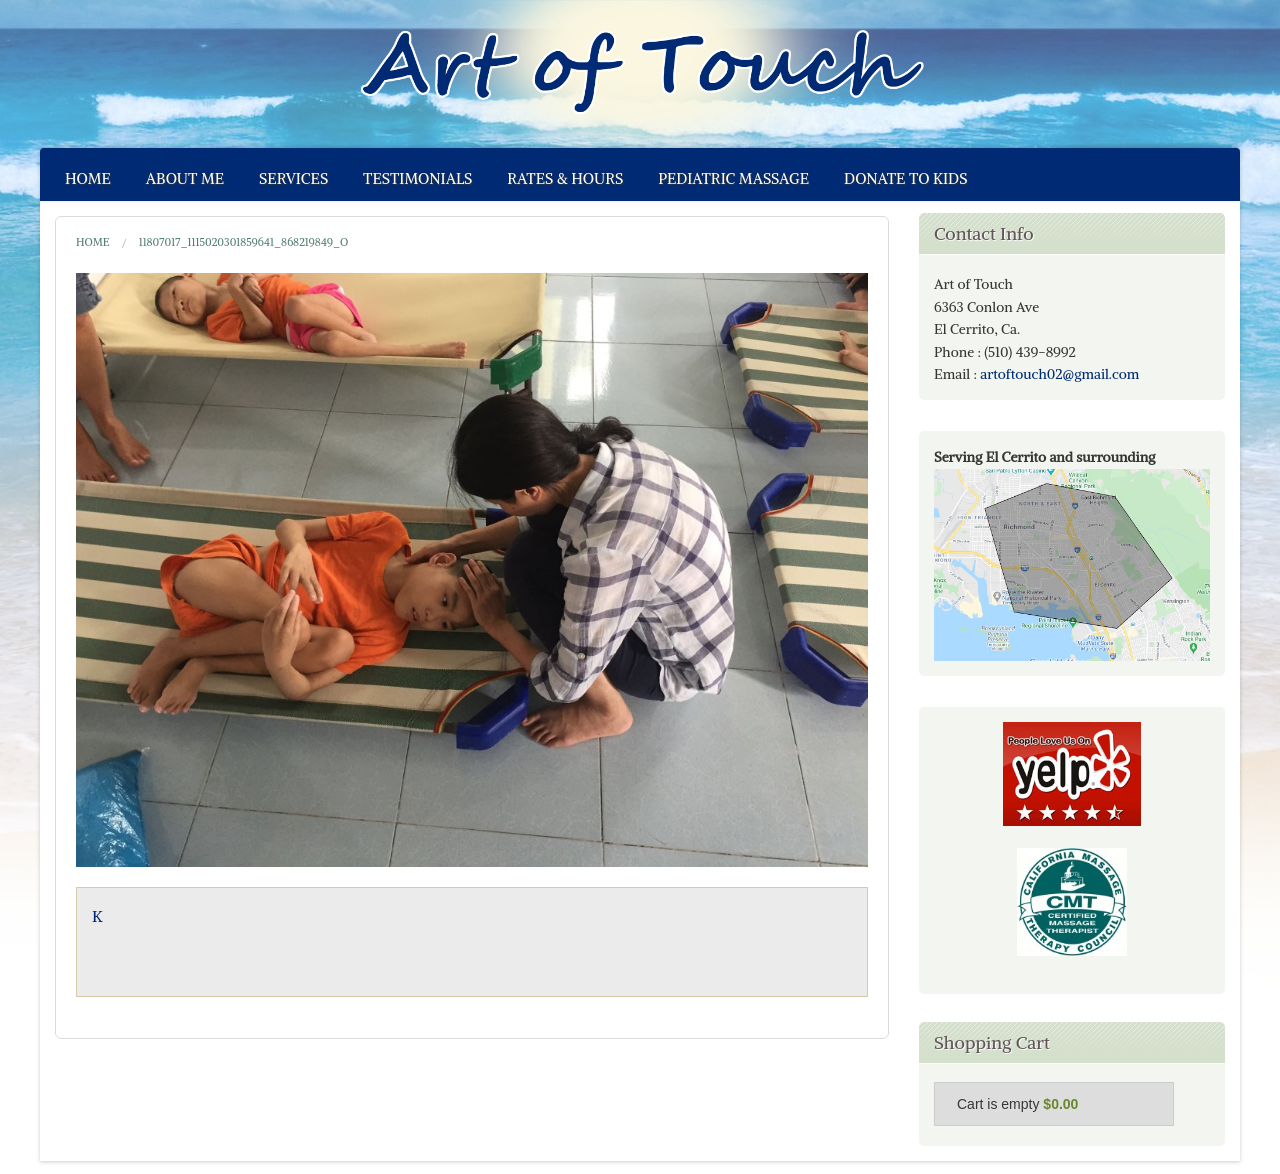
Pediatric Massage (733, 178)
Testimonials (417, 178)
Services (293, 178)
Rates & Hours (565, 178)
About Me (185, 178)
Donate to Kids (905, 178)
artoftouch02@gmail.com (1059, 374)
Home (88, 178)
